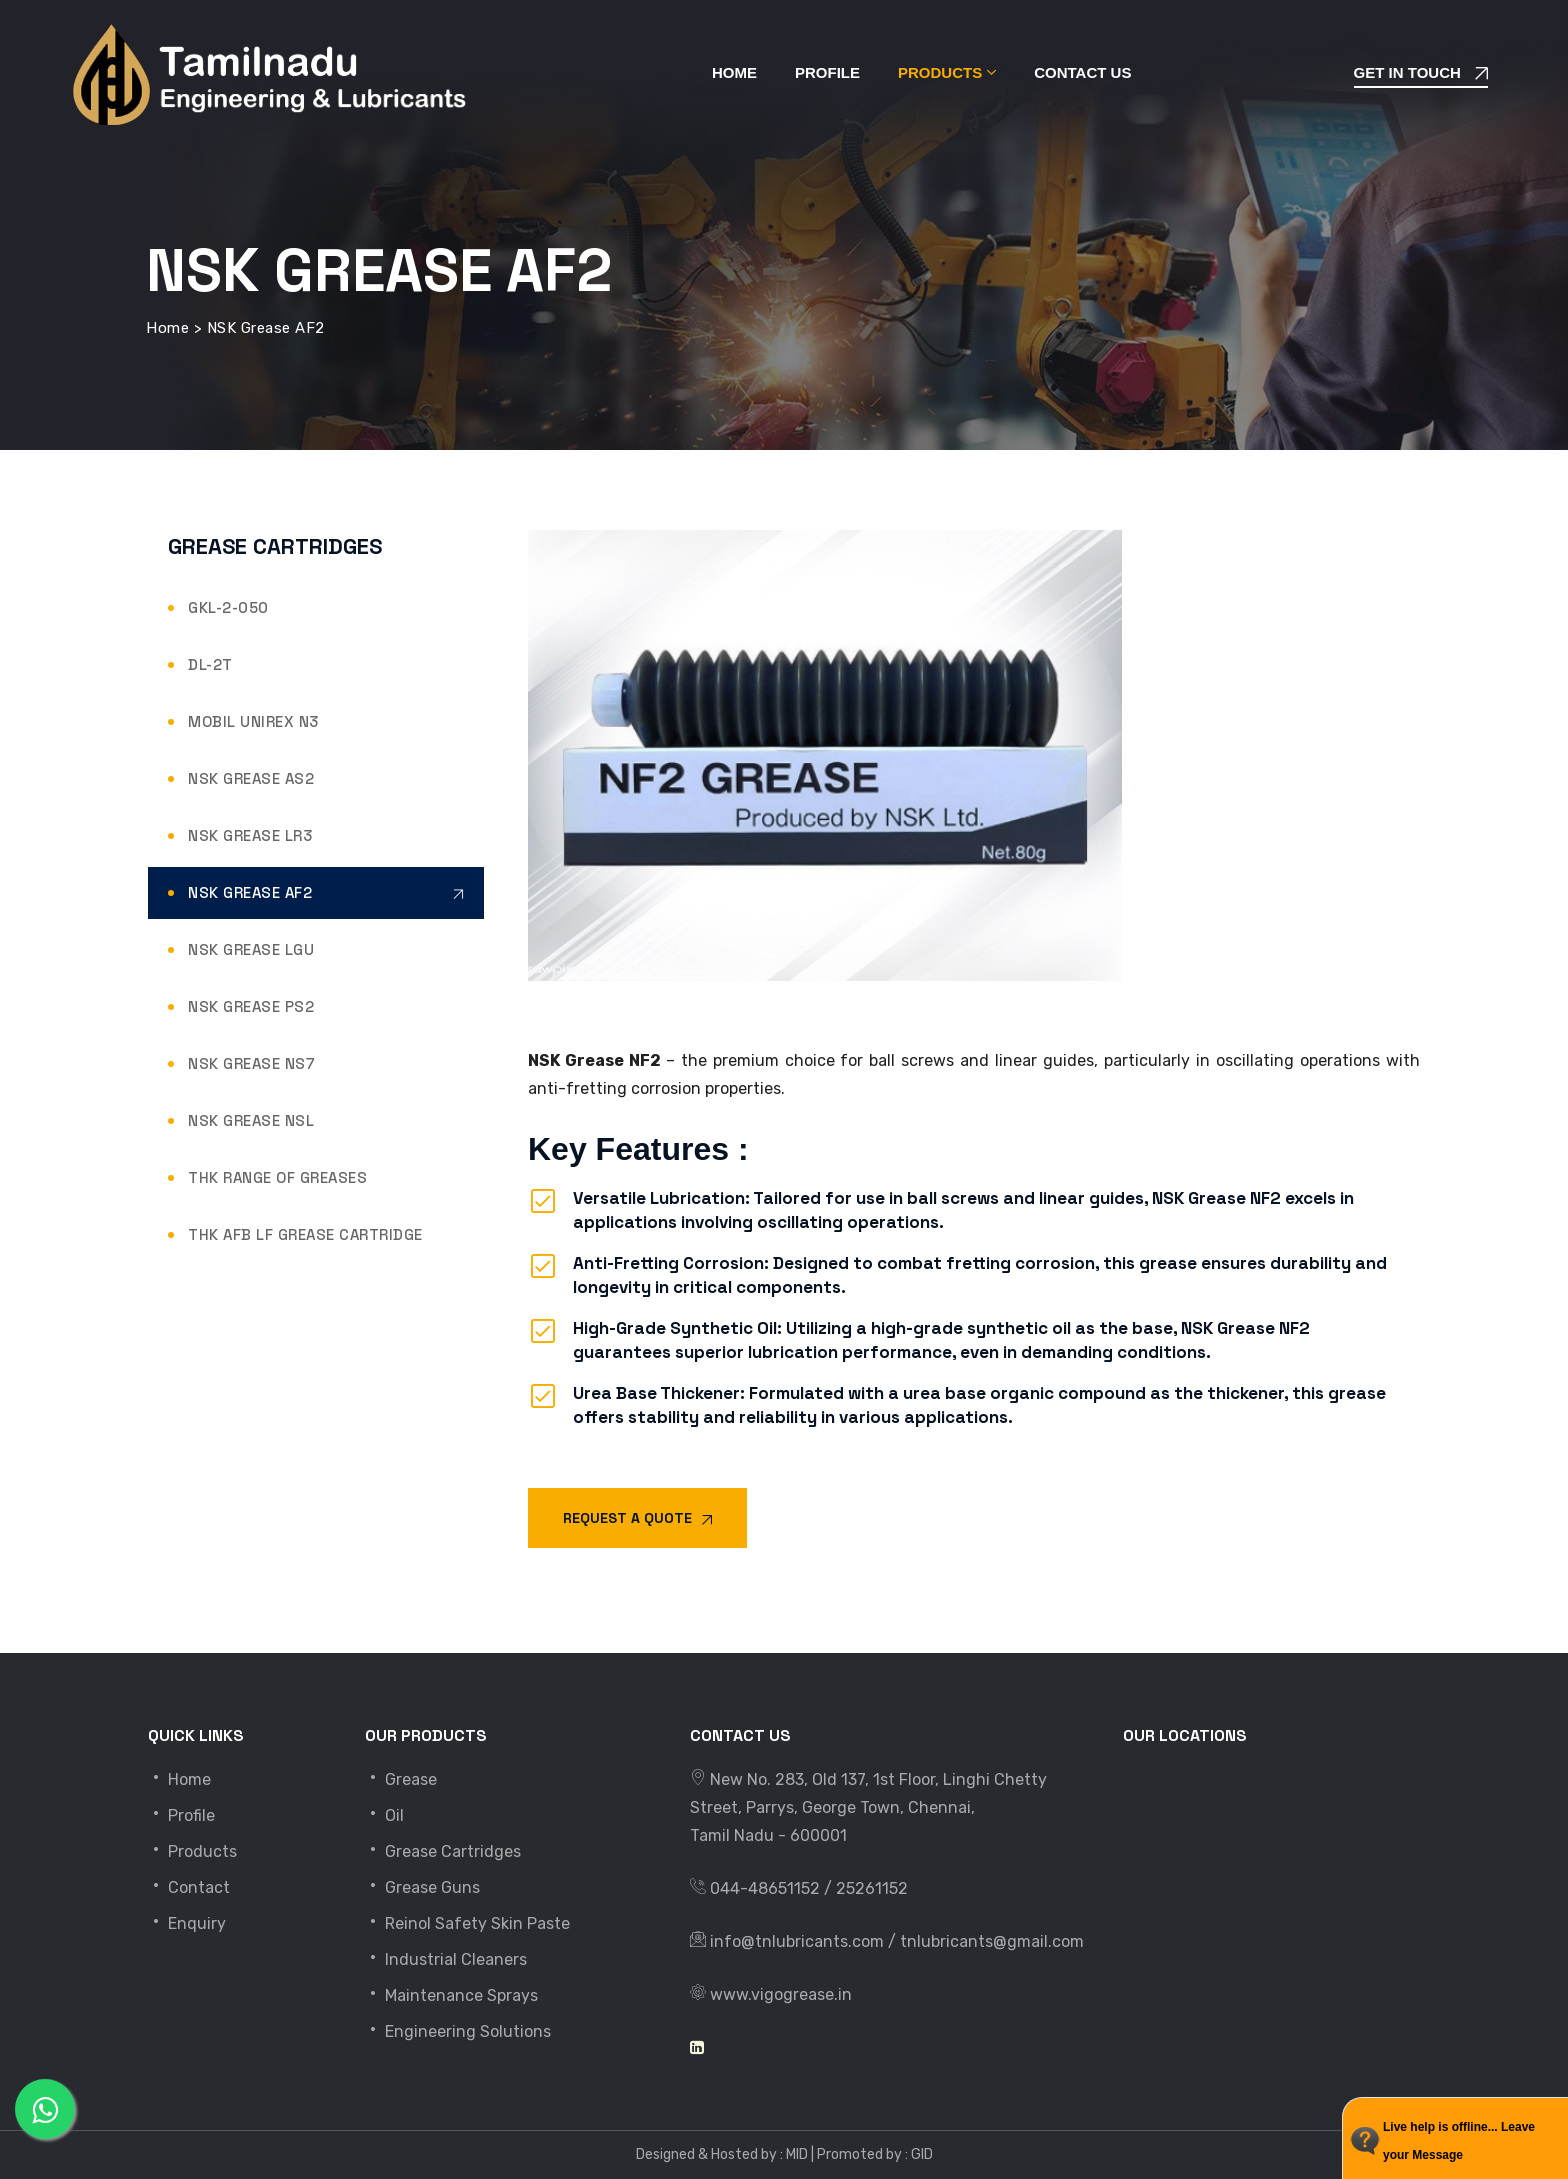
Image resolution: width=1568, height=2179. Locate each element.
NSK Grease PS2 (251, 1006)
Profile (827, 72)
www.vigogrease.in (781, 1994)
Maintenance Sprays (451, 1995)
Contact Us (1082, 72)
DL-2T (210, 664)
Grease (401, 1779)
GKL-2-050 (228, 607)
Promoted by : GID (875, 2154)
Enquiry (187, 1923)
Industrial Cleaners (446, 1959)
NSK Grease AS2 (251, 778)
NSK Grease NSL (251, 1120)
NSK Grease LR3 (250, 835)
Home (734, 72)
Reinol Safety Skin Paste (467, 1923)
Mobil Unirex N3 (253, 721)
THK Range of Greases (277, 1177)
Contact (189, 1887)
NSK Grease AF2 (250, 892)
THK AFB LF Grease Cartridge (305, 1234)
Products (940, 72)
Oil (384, 1815)
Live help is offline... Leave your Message (1459, 2141)
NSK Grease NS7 (251, 1063)
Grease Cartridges (443, 1851)
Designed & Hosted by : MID (722, 2154)
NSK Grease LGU (251, 949)
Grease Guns (422, 1887)
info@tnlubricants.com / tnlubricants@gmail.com (897, 1941)
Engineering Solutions (458, 2031)
